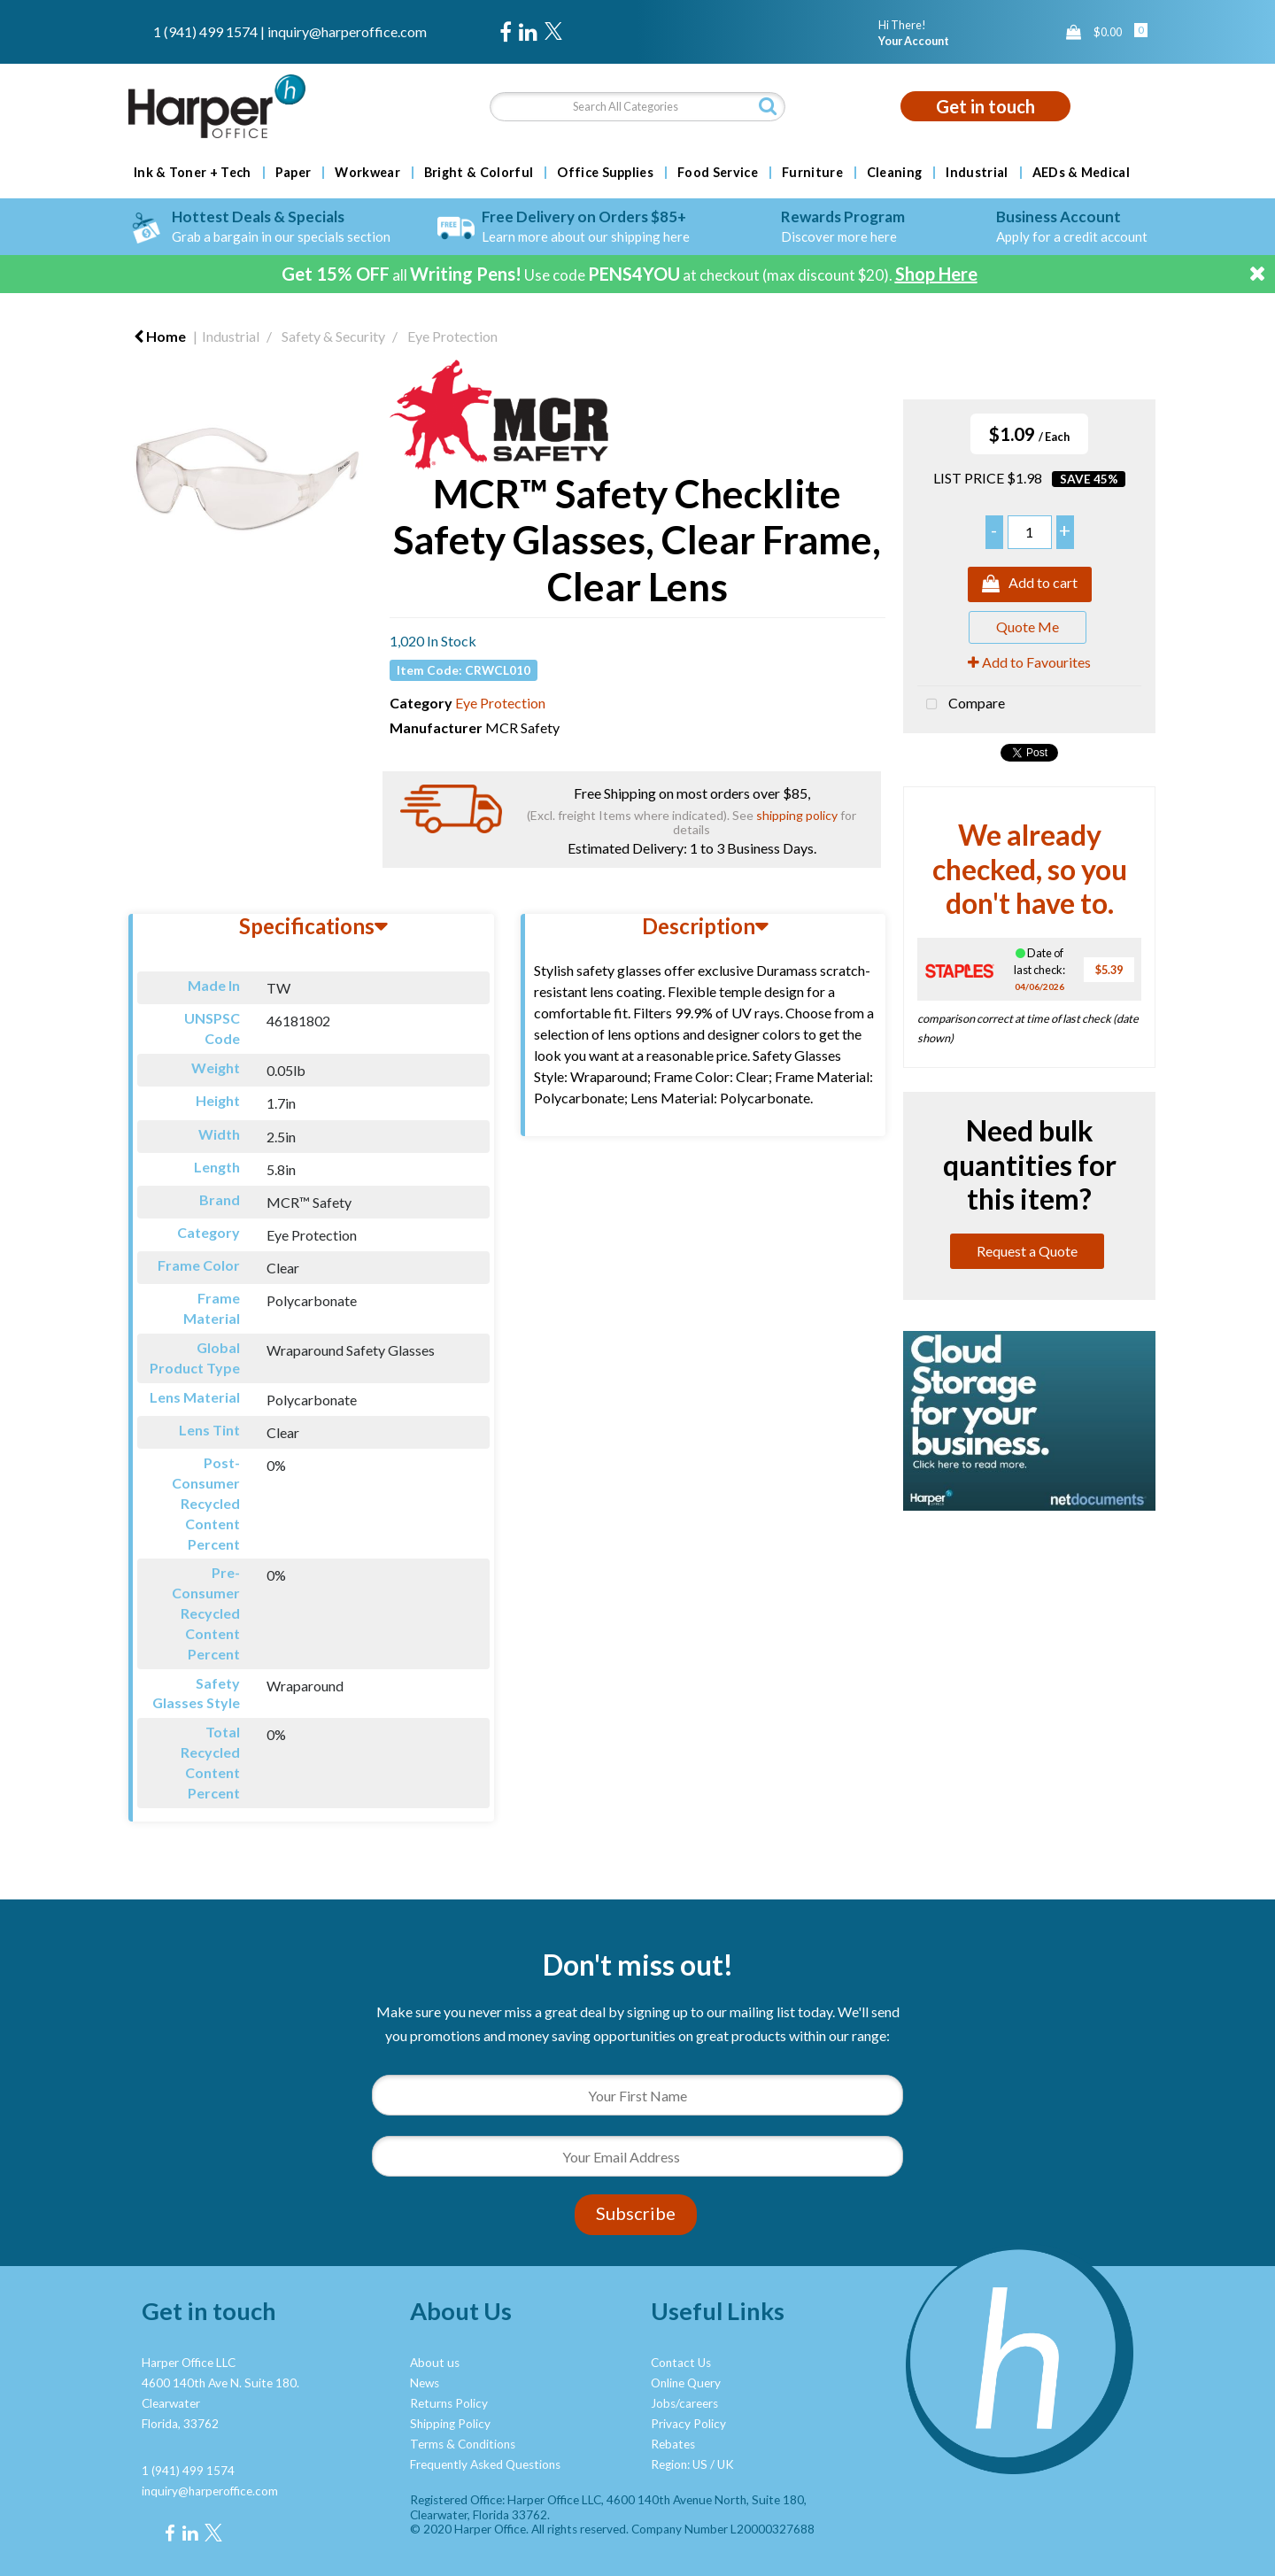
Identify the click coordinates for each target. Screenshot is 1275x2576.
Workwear (367, 172)
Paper (293, 172)
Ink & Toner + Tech (192, 172)
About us (435, 2363)
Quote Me (1027, 626)
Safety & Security (333, 336)
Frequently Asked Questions (485, 2464)
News (424, 2383)
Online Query (686, 2383)
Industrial (977, 172)
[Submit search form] (767, 105)
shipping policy (797, 815)
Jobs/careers (684, 2403)
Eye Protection (452, 336)
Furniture (812, 172)
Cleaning (895, 172)
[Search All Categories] (637, 106)
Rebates (673, 2444)
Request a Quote (1027, 1250)
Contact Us (681, 2363)
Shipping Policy (450, 2424)
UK (725, 2464)
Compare (961, 705)
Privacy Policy (688, 2424)
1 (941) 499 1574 (205, 31)
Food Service (717, 172)
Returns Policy (449, 2403)
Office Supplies (605, 172)
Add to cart (1030, 584)
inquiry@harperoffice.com (347, 31)
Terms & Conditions (462, 2444)
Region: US (679, 2464)
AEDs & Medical (1081, 172)
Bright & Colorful (478, 172)
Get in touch (985, 106)
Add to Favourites (1029, 662)
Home (160, 336)
